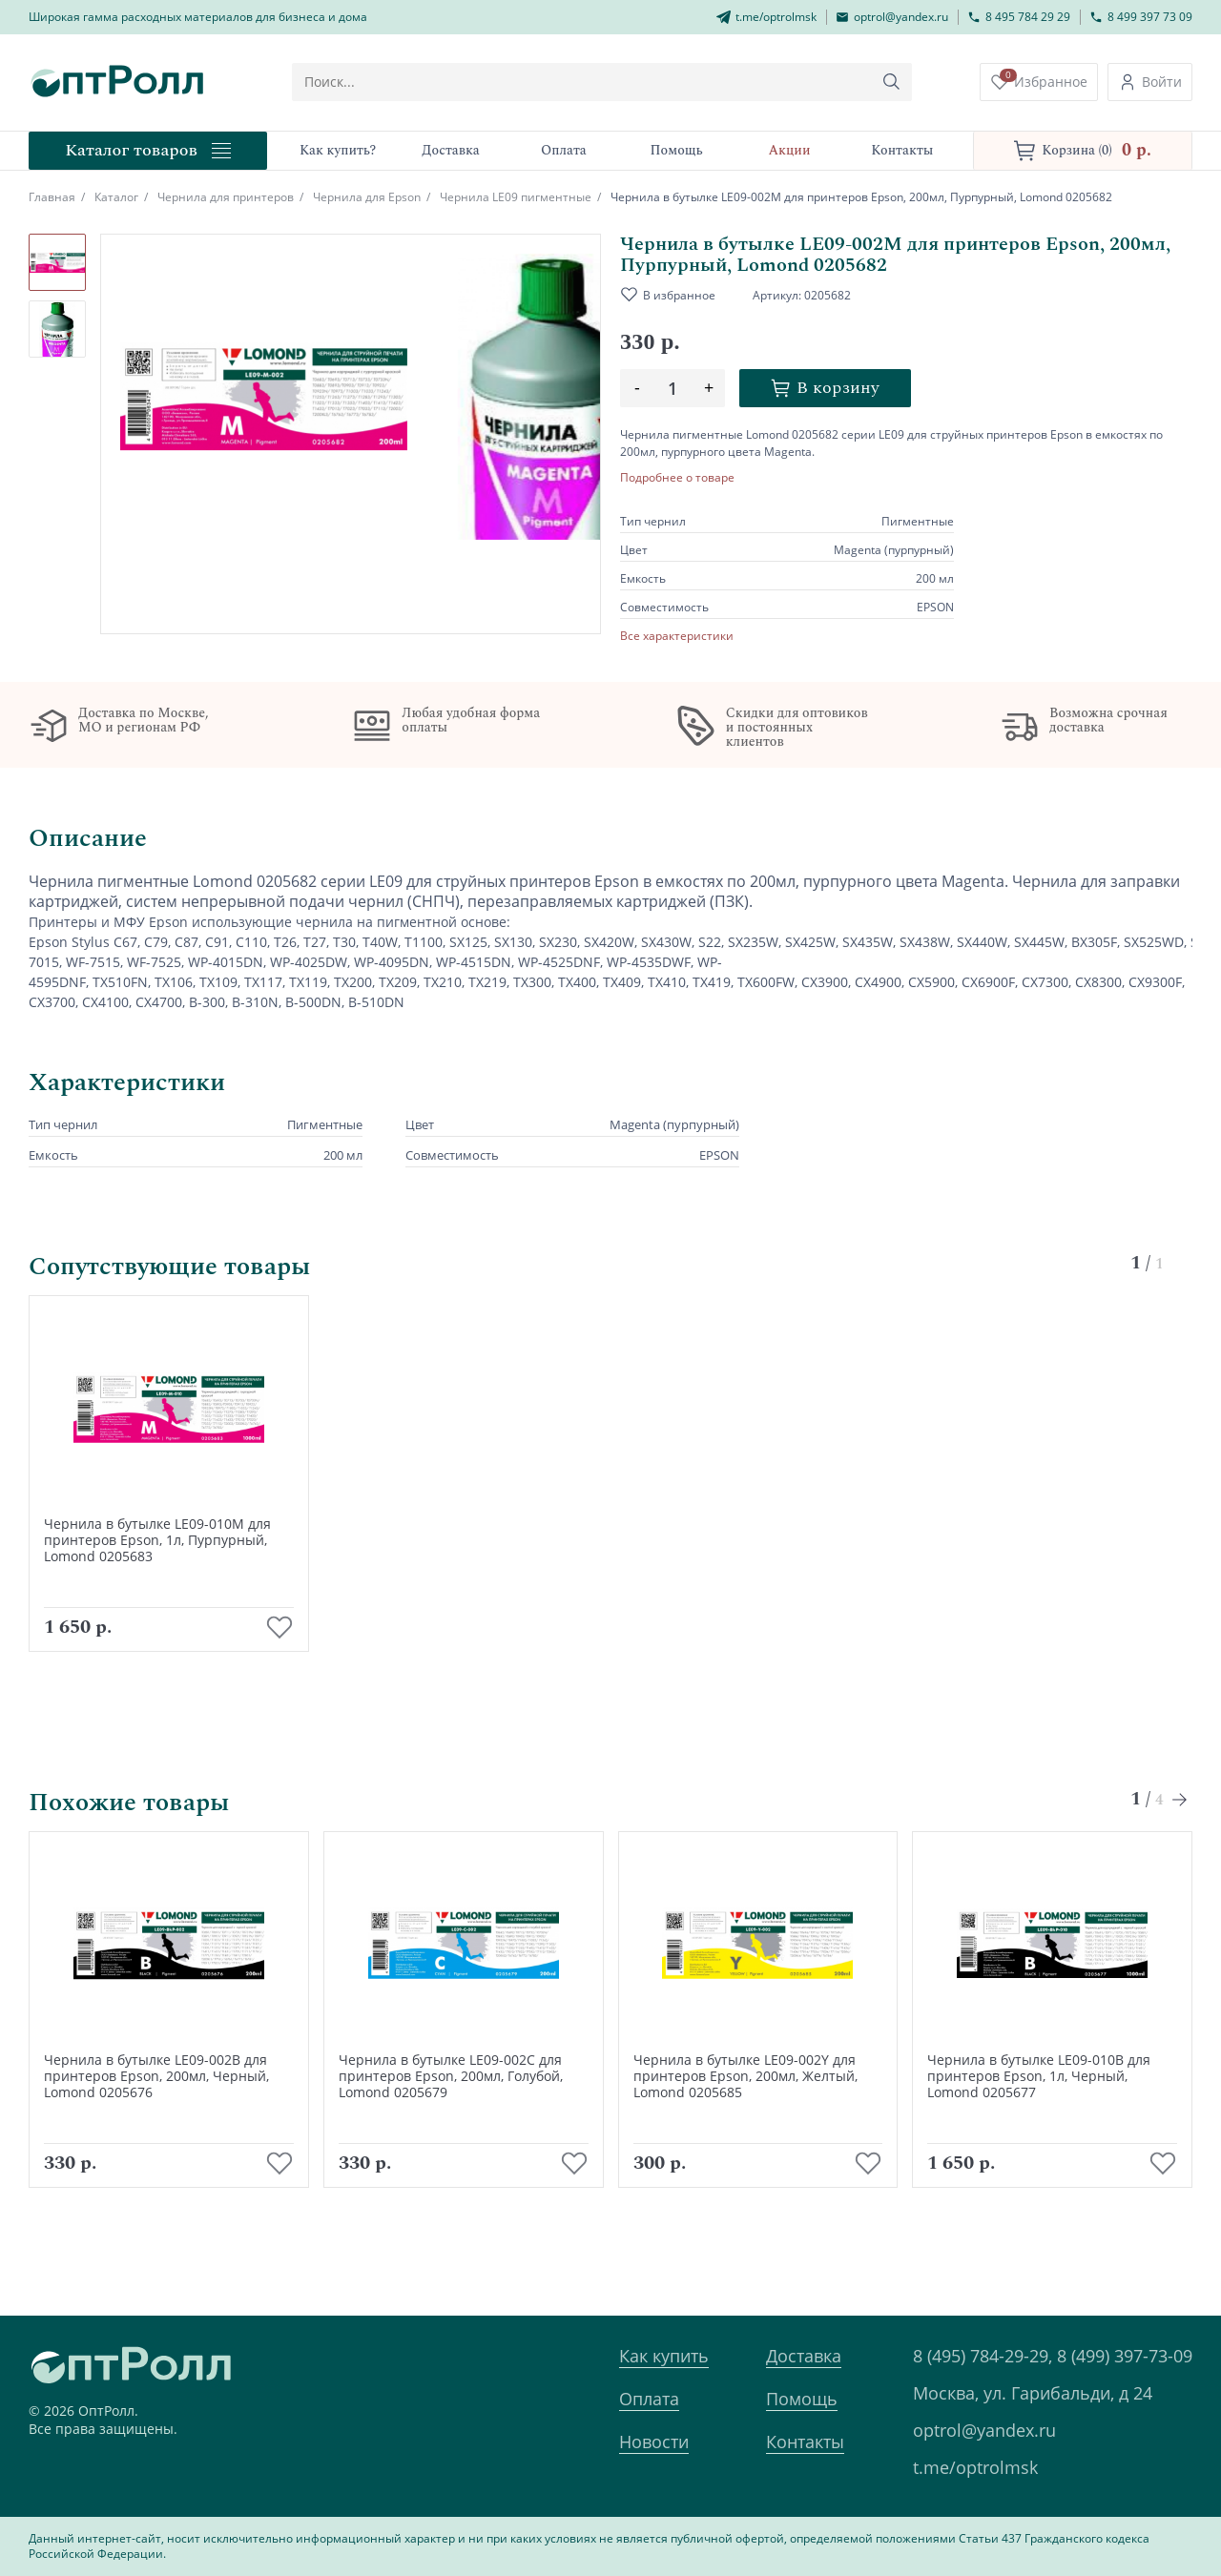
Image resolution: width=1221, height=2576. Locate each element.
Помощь (802, 2398)
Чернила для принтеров (225, 197)
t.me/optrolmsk (975, 2467)
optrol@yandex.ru (984, 2430)
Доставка (803, 2355)
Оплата (649, 2398)
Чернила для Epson (367, 197)
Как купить (664, 2355)
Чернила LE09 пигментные (515, 197)
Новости (654, 2441)
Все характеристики (677, 636)
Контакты (805, 2441)
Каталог (116, 197)
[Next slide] (1180, 1828)
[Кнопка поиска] (899, 82)
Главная (52, 197)
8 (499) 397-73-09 (1124, 2355)
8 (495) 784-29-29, (982, 2355)
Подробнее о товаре (677, 477)
